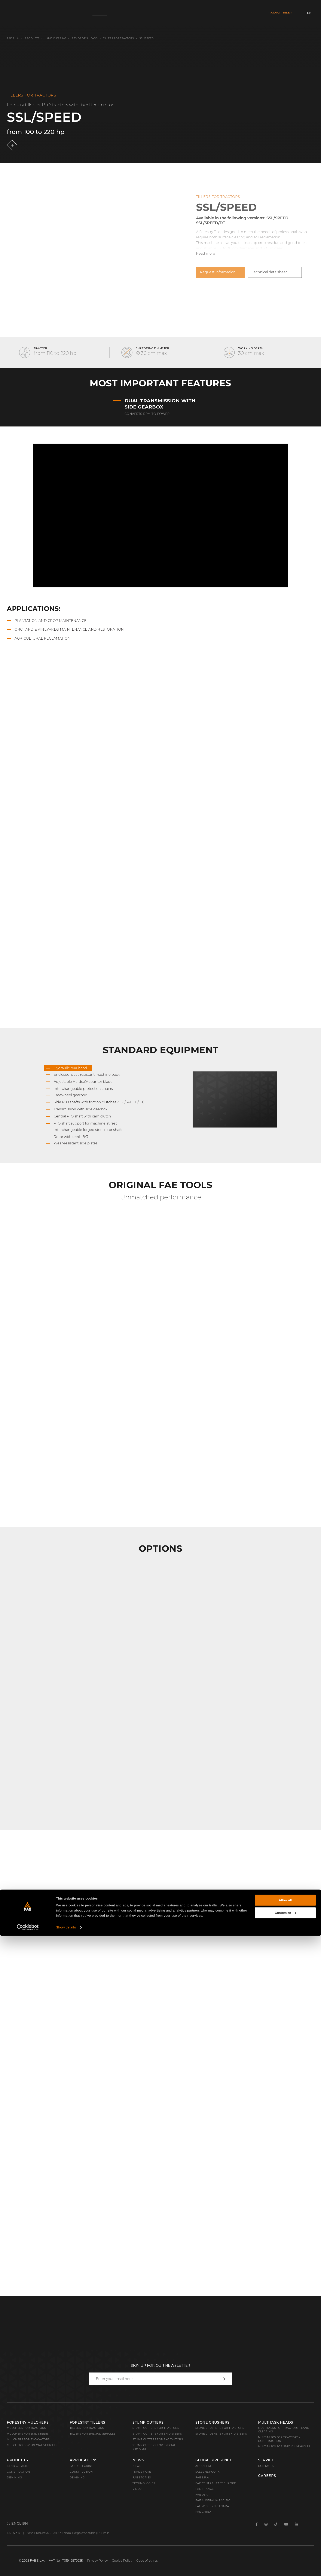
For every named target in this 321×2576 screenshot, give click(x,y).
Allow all (285, 2540)
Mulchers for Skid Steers (28, 2433)
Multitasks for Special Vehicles (284, 2446)
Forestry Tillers (87, 2422)
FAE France (204, 2488)
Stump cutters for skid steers (157, 2433)
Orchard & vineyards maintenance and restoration (69, 629)
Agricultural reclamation (42, 638)
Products (32, 38)
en (309, 13)
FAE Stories (141, 2477)
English (17, 2523)
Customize (285, 2553)
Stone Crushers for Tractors (219, 2427)
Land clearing (56, 38)
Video (137, 2488)
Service (266, 2460)
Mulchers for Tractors (26, 2427)
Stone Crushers (212, 2422)
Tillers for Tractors (118, 38)
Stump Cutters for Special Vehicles (154, 2447)
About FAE (203, 2466)
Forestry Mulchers (28, 2422)
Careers (267, 2476)
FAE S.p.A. (13, 38)
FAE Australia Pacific (212, 2500)
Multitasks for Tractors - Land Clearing (283, 2429)
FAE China (203, 2511)
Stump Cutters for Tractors (155, 2427)
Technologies (143, 2483)
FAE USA (201, 2494)
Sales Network (207, 2471)
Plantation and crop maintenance (51, 621)
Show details (66, 2567)
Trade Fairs (142, 2471)
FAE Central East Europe (215, 2483)
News (138, 2460)
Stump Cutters (148, 2422)
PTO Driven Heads (85, 38)
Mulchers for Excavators (28, 2439)
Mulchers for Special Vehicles (32, 2445)
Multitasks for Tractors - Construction (279, 2439)
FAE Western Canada (212, 2506)
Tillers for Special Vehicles (92, 2433)
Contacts (265, 2466)
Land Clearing (82, 2466)
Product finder (279, 12)
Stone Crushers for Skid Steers (221, 2433)
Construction (18, 2471)
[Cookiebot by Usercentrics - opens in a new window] (27, 2567)
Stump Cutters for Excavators (157, 2439)
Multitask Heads (275, 2422)
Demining (14, 2477)
